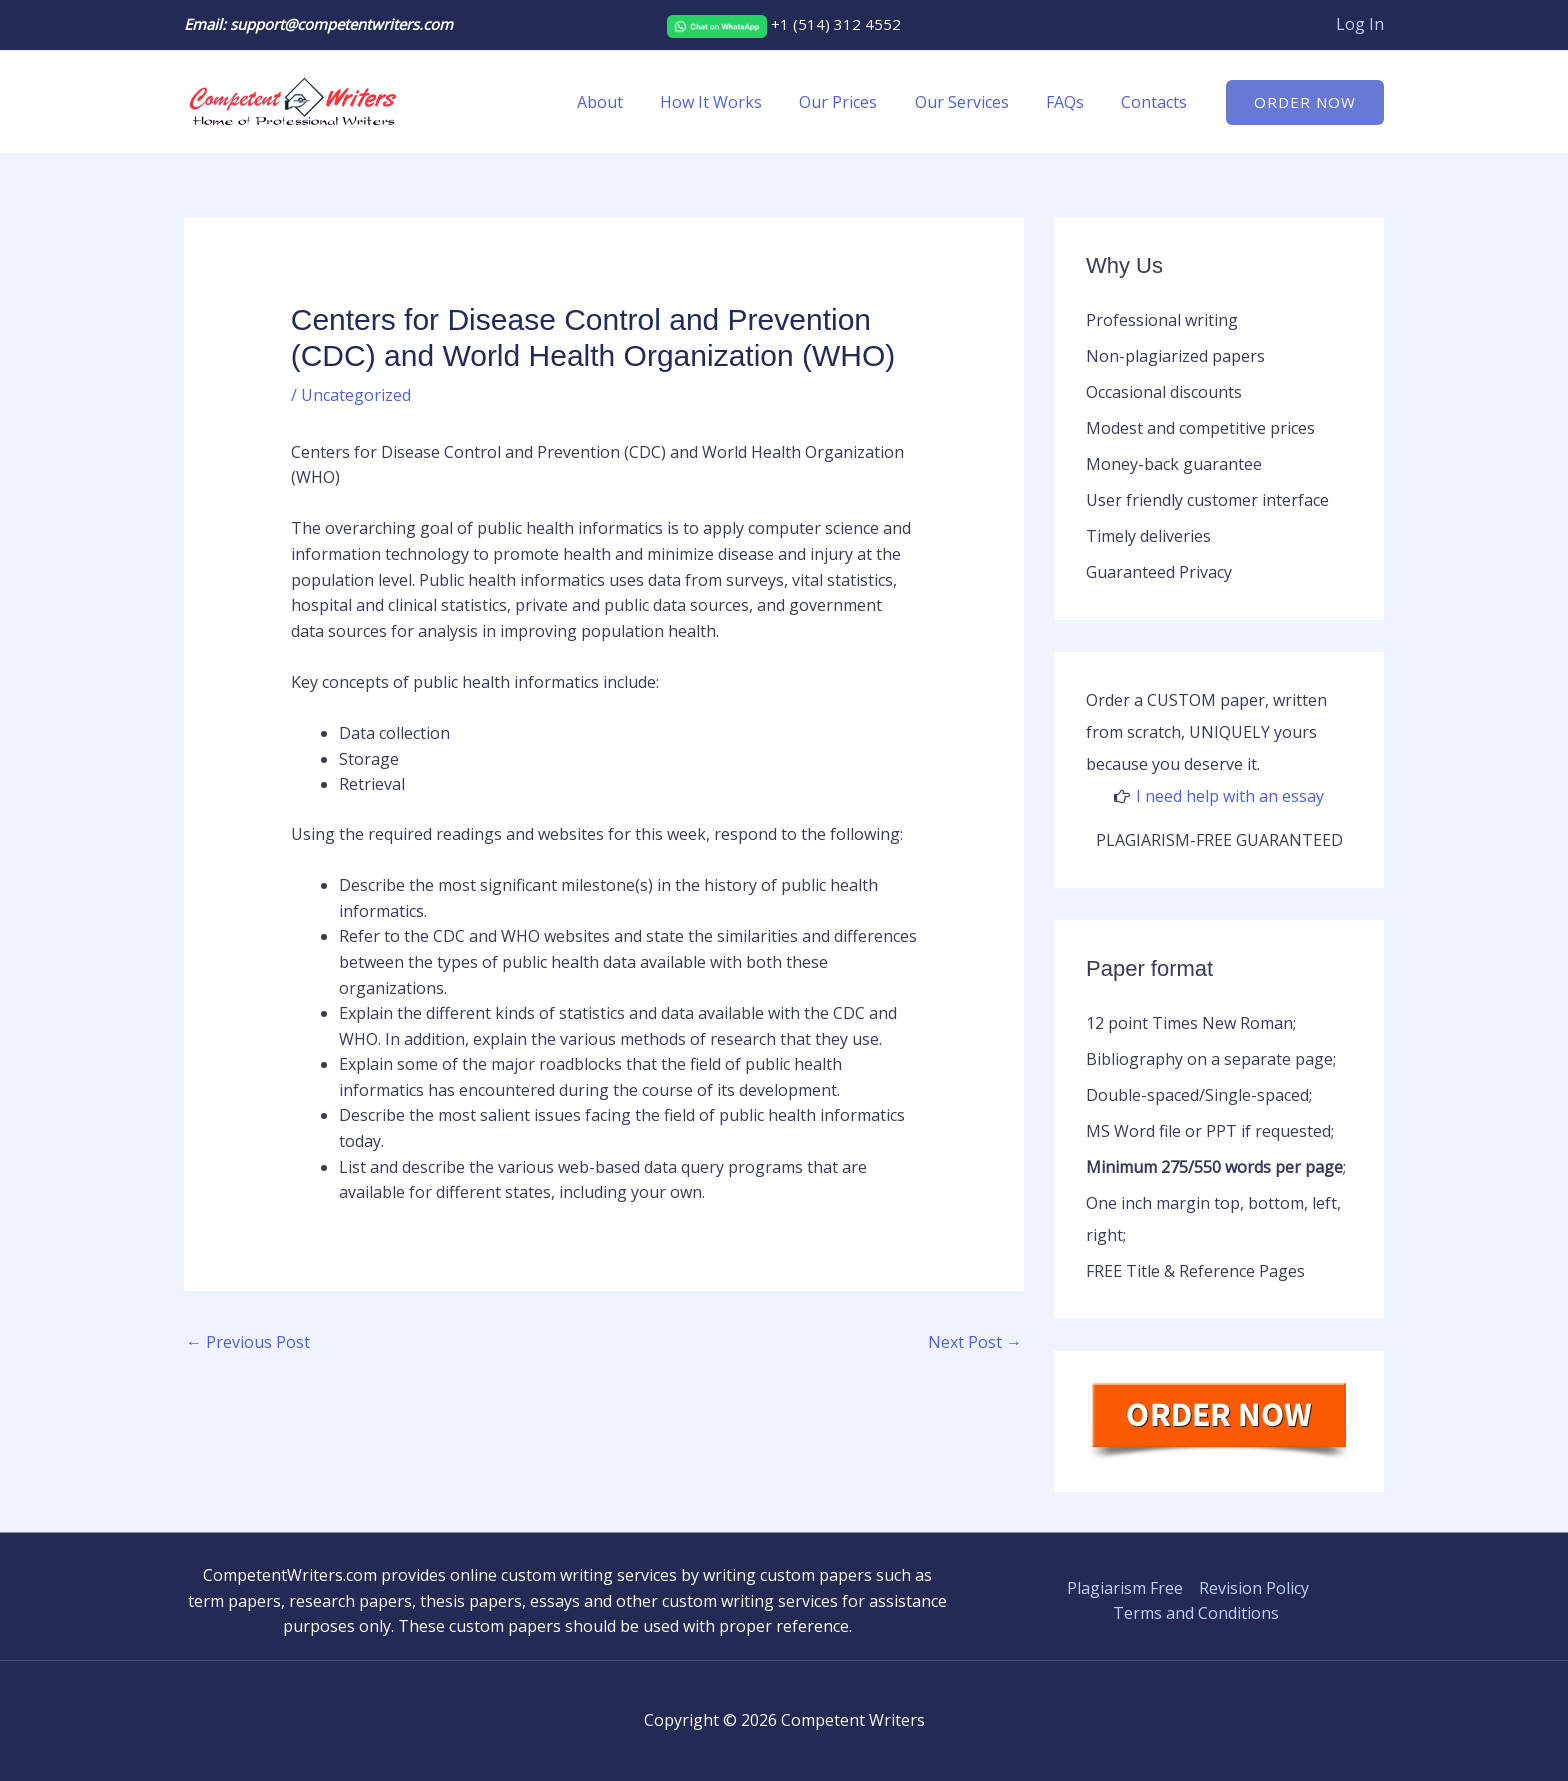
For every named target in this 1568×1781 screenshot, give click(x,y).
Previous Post (248, 1342)
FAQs (1073, 102)
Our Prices (857, 102)
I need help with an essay (1230, 796)
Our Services (975, 102)
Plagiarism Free (1125, 1588)
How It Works (735, 102)
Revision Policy (1254, 1588)
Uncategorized (356, 395)
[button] (1305, 102)
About (629, 102)
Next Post (975, 1342)
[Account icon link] (1360, 25)
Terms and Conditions (1196, 1613)
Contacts (1157, 102)
